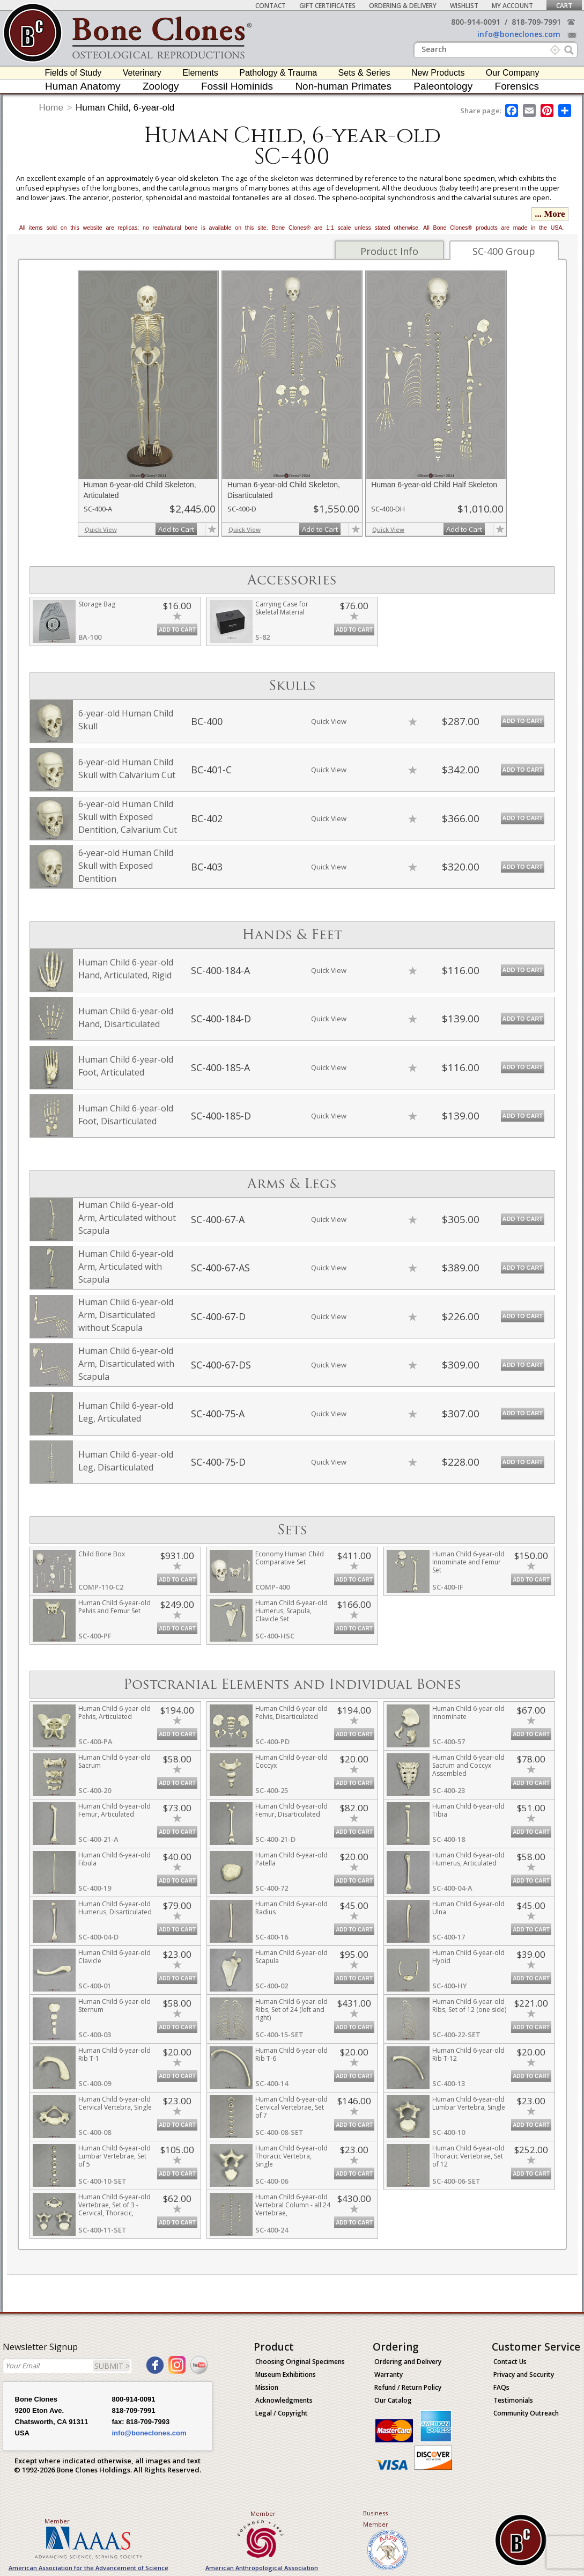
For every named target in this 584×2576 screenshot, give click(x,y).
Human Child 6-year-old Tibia (468, 1810)
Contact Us (510, 2361)
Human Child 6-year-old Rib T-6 (291, 2054)
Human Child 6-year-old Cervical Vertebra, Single (115, 2103)
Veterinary (142, 72)
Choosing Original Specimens (300, 2361)
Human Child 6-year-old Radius (291, 1907)
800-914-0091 (475, 22)
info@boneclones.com (518, 34)
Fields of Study (73, 72)
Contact (270, 5)
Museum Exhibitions (285, 2374)
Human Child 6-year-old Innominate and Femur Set (468, 1562)
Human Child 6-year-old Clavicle (114, 1956)
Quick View (101, 529)
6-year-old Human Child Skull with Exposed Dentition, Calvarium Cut (127, 817)
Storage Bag (96, 604)
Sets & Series (364, 72)
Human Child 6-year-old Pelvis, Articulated (114, 1712)
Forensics (517, 86)
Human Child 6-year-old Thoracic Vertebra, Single (291, 2156)
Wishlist (464, 5)
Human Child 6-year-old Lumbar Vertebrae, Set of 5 (114, 2156)
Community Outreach (526, 2413)
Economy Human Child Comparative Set (289, 1558)
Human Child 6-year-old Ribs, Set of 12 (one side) (469, 2005)
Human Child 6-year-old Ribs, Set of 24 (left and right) (291, 2009)
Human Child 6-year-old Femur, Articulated (114, 1810)
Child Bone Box (101, 1553)
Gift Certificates (327, 5)
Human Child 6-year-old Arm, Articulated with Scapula (125, 1266)
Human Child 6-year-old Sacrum (114, 1761)
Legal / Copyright (281, 2413)
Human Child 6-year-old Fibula (114, 1859)
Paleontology (442, 86)
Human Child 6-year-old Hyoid (468, 1956)
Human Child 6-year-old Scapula (291, 1956)
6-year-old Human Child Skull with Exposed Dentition (125, 865)
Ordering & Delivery (403, 5)
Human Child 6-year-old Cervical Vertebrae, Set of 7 (291, 2107)
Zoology (161, 86)
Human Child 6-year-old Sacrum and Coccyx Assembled (468, 1765)
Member (57, 2521)
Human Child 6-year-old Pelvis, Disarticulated (291, 1712)
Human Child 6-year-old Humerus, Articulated (468, 1859)
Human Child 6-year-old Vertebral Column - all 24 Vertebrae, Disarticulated (292, 2209)
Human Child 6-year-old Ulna (468, 1907)
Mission (266, 2387)
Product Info (389, 251)
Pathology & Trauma (278, 72)
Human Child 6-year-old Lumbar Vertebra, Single (468, 2103)
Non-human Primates (343, 86)
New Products (438, 72)
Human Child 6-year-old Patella (291, 1859)
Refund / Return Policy (407, 2387)
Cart (564, 5)
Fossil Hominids (237, 86)
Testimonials (513, 2400)
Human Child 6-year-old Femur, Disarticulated (291, 1810)
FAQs (501, 2387)
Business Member (375, 2518)
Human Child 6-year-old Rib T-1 (114, 2054)
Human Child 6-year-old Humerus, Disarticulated (115, 1907)
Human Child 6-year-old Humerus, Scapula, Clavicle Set (291, 1610)
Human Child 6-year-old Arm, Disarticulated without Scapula (125, 1315)
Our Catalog (393, 2400)
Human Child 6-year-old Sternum (114, 2005)
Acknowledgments (284, 2400)
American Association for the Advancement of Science (88, 2568)
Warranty (388, 2374)
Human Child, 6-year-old (125, 108)
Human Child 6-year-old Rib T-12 (468, 2054)
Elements (200, 72)
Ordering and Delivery (407, 2361)
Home (51, 108)
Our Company (512, 72)
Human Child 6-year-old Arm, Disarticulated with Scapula (126, 1363)
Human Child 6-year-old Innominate (468, 1712)
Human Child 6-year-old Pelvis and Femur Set (114, 1606)
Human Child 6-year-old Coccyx (291, 1761)
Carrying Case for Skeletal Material (281, 608)
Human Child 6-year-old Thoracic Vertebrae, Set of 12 (468, 2156)
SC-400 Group (503, 251)
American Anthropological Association (261, 2568)
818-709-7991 (536, 22)
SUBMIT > (112, 2366)
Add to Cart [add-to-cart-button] (176, 529)
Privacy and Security (523, 2374)
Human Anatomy (82, 86)
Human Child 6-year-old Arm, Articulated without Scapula (127, 1217)
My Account (512, 5)
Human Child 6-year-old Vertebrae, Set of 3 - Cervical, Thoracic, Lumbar (114, 2209)
